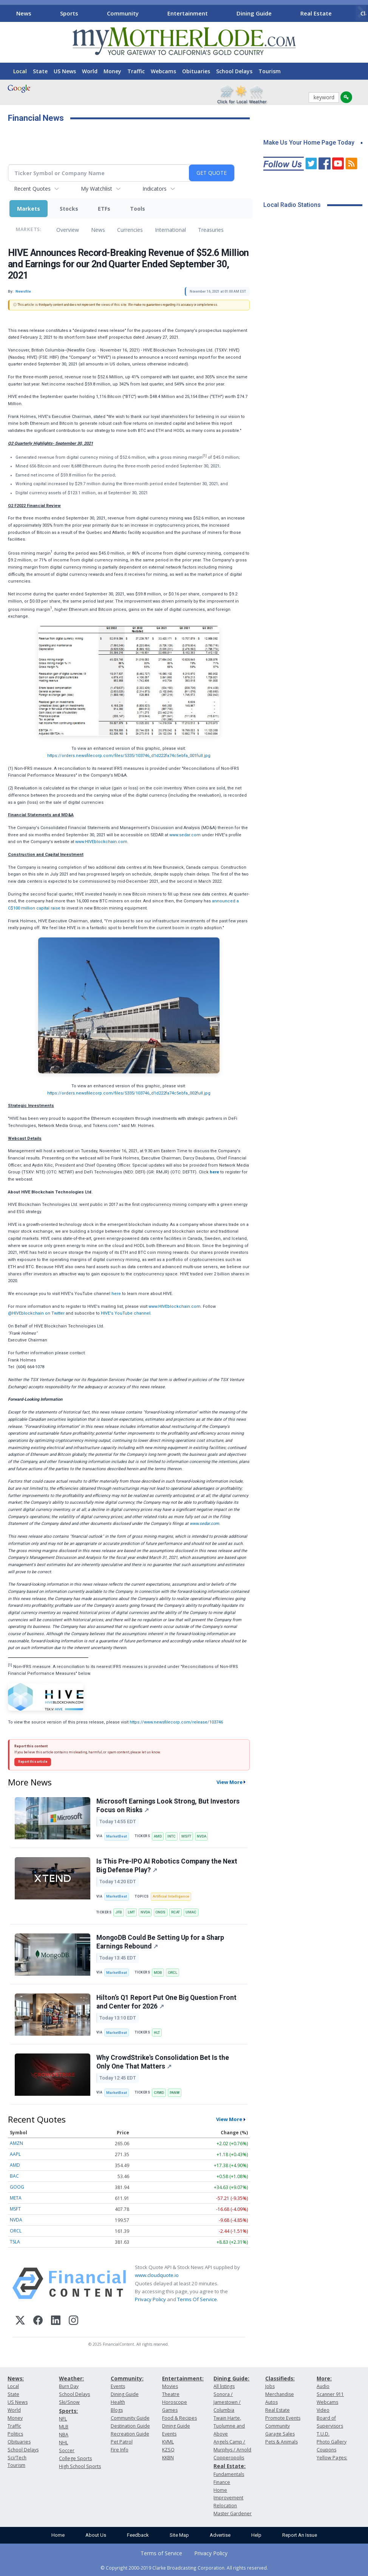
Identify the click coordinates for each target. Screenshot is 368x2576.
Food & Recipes (179, 2418)
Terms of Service (161, 2553)
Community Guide (130, 2418)
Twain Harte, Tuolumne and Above (229, 2426)
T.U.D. (323, 2434)
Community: (127, 2378)
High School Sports (80, 2466)
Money (112, 71)
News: (16, 2378)
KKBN (168, 2457)
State (40, 71)
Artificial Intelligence (171, 1896)
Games (170, 2410)
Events (118, 2386)
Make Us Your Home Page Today (308, 142)
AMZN (16, 2143)
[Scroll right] (361, 12)
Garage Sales (280, 2434)
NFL (63, 2419)
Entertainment (187, 13)
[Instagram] (73, 2321)
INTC (171, 1836)
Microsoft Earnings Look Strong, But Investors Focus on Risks (168, 1805)
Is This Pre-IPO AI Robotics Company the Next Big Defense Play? (166, 1866)
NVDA (201, 1836)
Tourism (269, 71)
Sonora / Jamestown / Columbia (227, 2402)
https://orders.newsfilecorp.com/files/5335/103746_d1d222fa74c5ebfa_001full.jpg (128, 755)
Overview (67, 229)
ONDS (160, 1912)
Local (20, 71)
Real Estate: (229, 2466)
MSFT (186, 1836)
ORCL (172, 1972)
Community (123, 13)
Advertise (220, 2535)
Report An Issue (299, 2535)
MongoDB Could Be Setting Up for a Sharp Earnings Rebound (160, 1942)
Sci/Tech (17, 2457)
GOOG (17, 2187)
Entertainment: (183, 2378)
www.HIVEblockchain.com (101, 841)
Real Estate (316, 13)
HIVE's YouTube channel (125, 1313)
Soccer (66, 2450)
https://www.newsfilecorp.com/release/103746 (176, 1722)
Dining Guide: (231, 2378)
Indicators (154, 188)
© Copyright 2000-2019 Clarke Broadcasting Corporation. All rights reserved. (184, 2568)
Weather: (71, 2378)
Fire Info (119, 2450)
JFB (118, 1912)
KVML (168, 2442)
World (89, 71)
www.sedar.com (185, 834)
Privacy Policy (150, 2299)
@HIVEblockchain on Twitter (36, 1313)
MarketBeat (116, 1836)
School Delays (234, 71)
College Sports (75, 2458)
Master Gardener (232, 2513)
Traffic (136, 71)
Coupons (326, 2450)
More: (324, 2378)
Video (323, 2410)
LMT (131, 1912)
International (170, 229)
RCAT (175, 1912)
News (23, 13)
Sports (69, 13)
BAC (14, 2176)
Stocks (69, 208)
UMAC (191, 1912)
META (16, 2198)
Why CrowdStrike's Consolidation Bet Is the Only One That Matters (162, 2062)
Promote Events (282, 2418)
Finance (221, 2482)
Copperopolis (228, 2457)
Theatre (170, 2394)
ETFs (104, 208)
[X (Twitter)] (20, 2321)
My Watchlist (96, 188)
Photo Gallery (331, 2442)
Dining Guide (254, 13)
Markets (28, 208)
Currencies (130, 229)
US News (65, 71)
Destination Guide (130, 2426)
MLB (63, 2426)
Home (58, 2535)
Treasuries (211, 229)
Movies (170, 2386)
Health (118, 2402)
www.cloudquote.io (157, 2275)
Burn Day (69, 2386)
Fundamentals (228, 2474)
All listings (224, 2386)
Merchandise (279, 2394)
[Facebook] (38, 2321)
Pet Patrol (122, 2442)
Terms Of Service (197, 2299)
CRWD (159, 2092)
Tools (137, 208)
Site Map (179, 2535)
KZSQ (168, 2450)
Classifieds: (280, 2378)
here (116, 1293)
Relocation (225, 2505)
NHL (63, 2442)
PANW (174, 2092)
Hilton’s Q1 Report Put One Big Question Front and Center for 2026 (166, 2002)
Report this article (32, 1762)
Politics (15, 2434)
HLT (157, 2032)
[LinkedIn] (55, 2321)
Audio (323, 2386)
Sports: (68, 2410)
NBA (63, 2434)
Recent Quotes (32, 188)
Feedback (138, 2535)
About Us (95, 2535)
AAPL (15, 2154)
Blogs (117, 2410)
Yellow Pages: (332, 2457)
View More (229, 1782)
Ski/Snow (69, 2402)
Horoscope (174, 2402)
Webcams (163, 71)
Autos (271, 2402)
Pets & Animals (281, 2442)
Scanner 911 (330, 2394)
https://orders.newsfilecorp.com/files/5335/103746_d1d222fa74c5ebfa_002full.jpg (128, 1093)
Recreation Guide (130, 2434)
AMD (158, 1836)
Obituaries (196, 71)
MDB (158, 1972)
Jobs (270, 2386)
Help (256, 2535)
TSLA (15, 2241)
